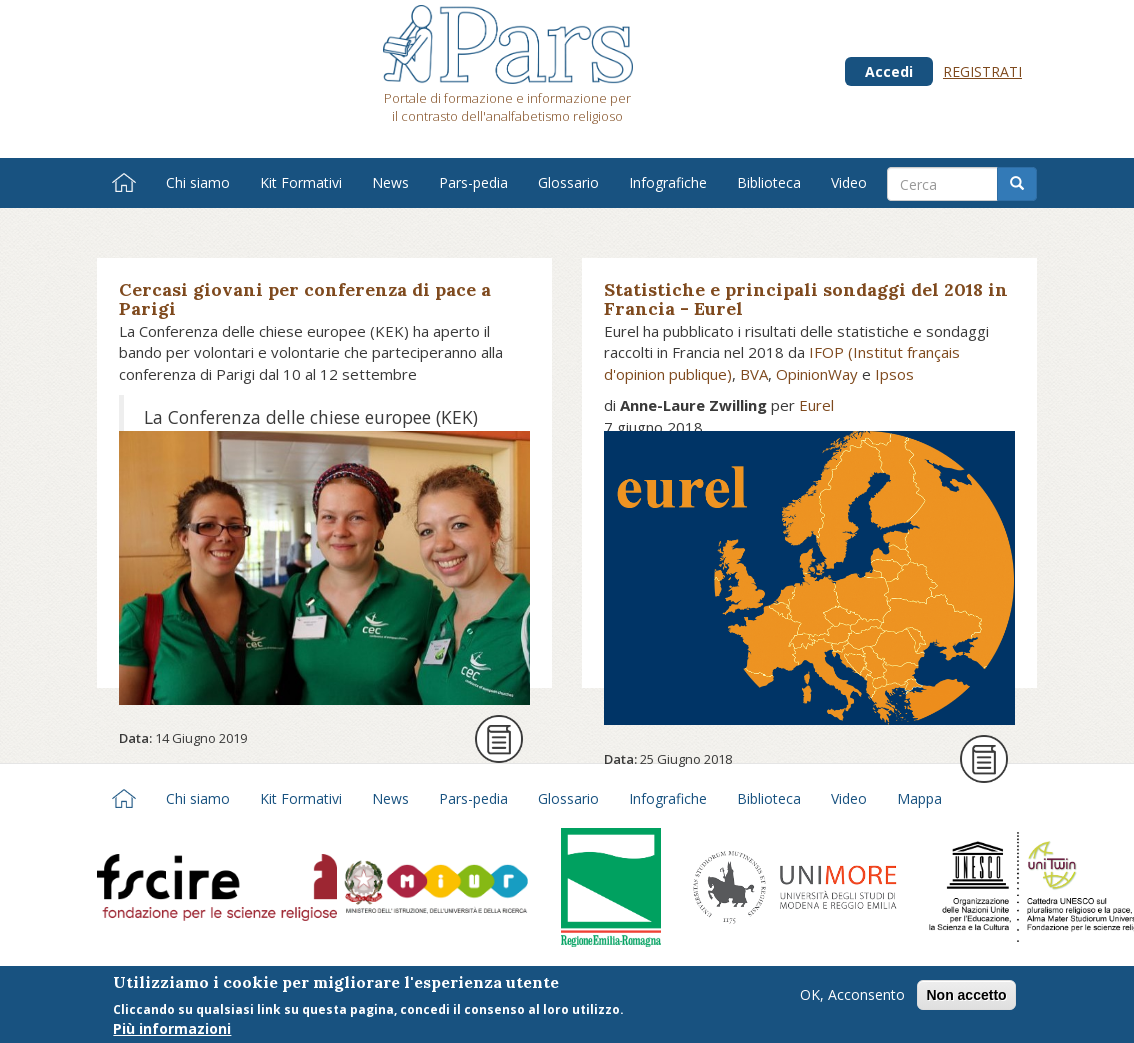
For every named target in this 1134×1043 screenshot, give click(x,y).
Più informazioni (172, 1031)
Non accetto (966, 999)
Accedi (889, 71)
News (390, 182)
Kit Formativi (301, 182)
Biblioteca (769, 182)
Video (849, 182)
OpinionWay (817, 374)
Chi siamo (198, 182)
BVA (754, 374)
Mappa (919, 798)
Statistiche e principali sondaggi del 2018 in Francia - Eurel (806, 299)
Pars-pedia (473, 182)
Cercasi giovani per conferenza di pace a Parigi (305, 299)
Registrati (982, 71)
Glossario (568, 182)
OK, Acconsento (852, 998)
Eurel (816, 405)
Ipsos (894, 374)
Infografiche (668, 182)
